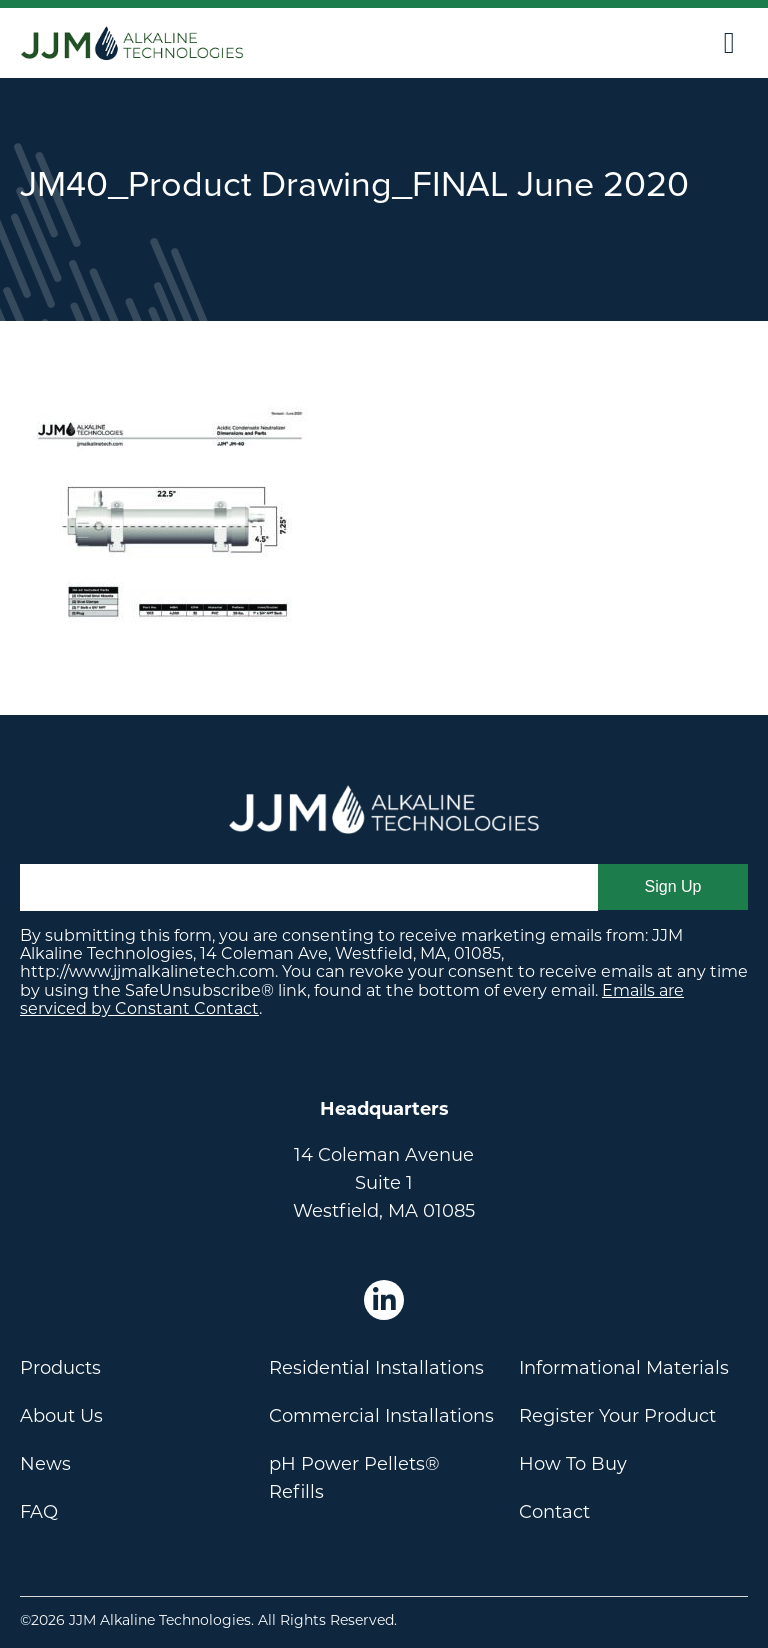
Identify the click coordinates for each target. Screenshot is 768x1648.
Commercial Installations (381, 1416)
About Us (61, 1416)
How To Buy (573, 1464)
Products (60, 1368)
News (45, 1464)
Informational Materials (624, 1368)
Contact (554, 1512)
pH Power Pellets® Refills (354, 1478)
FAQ (39, 1512)
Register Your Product (617, 1416)
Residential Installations (376, 1368)
